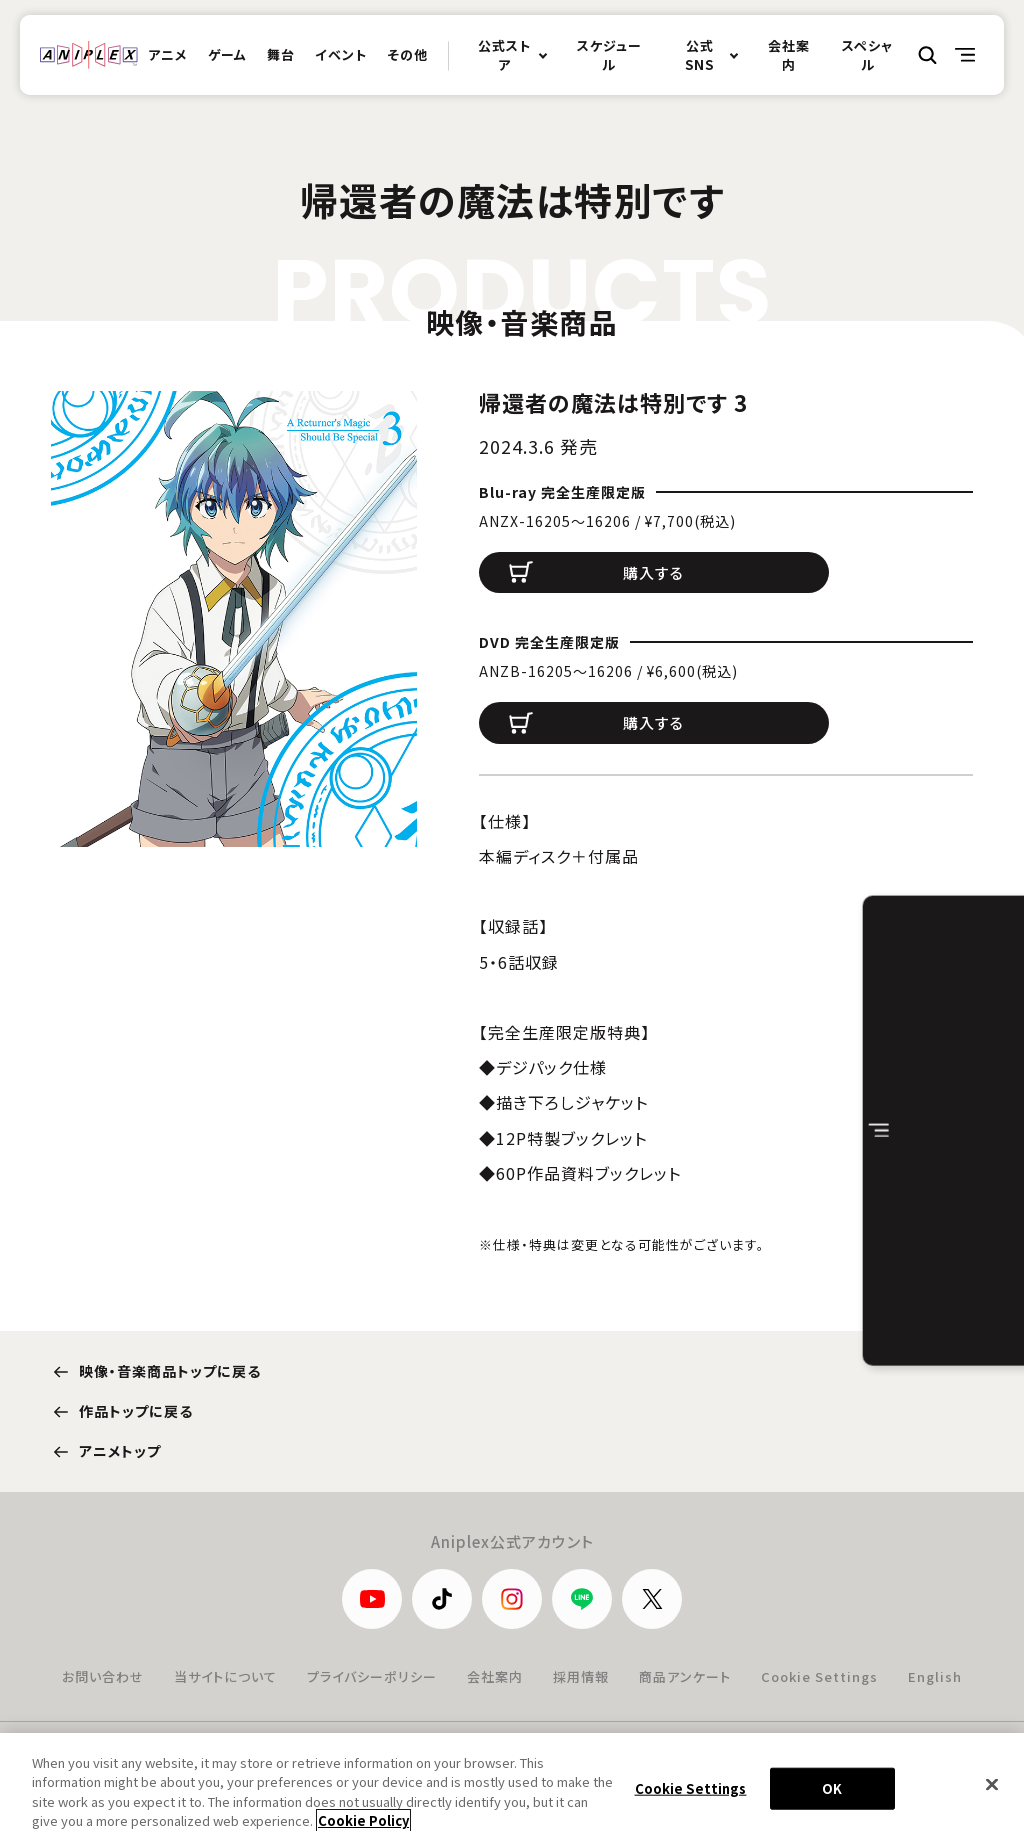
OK (832, 1795)
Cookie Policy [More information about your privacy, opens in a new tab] (363, 1828)
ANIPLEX (89, 55)
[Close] (992, 1792)
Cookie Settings (819, 1676)
